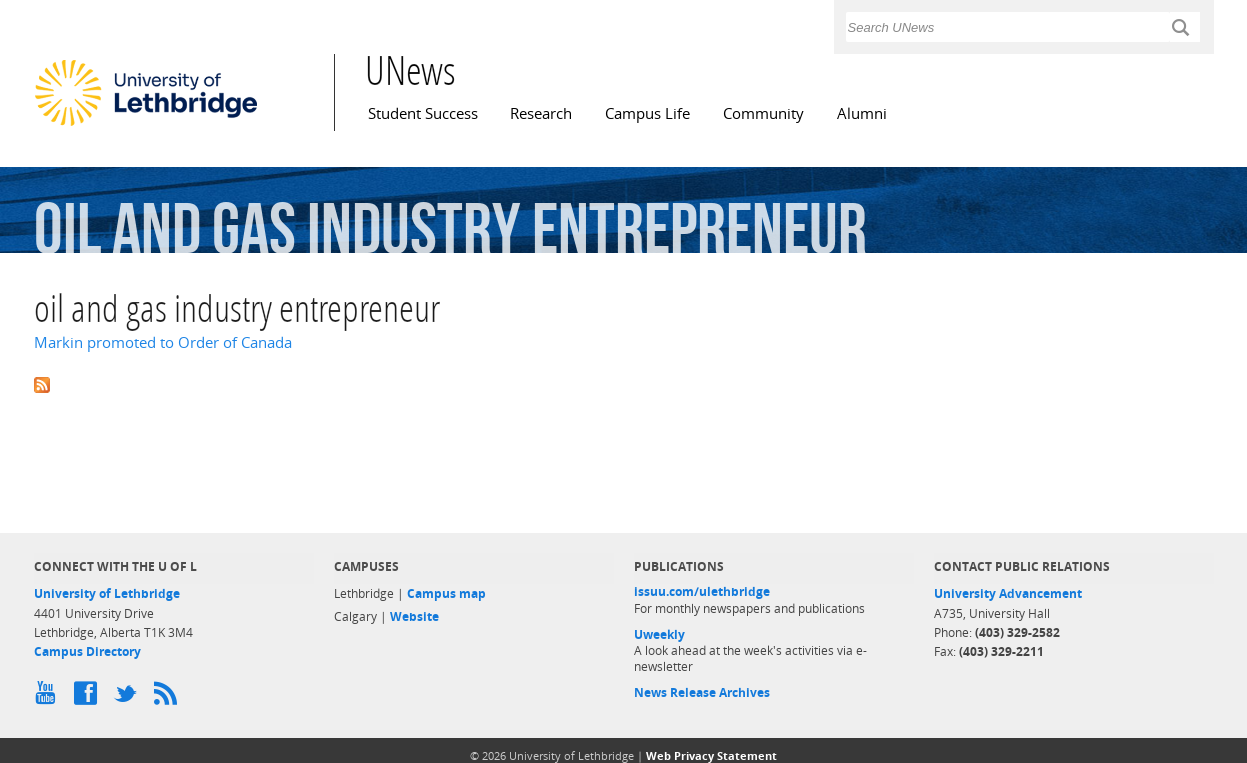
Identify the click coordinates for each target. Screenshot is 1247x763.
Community (763, 113)
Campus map (446, 593)
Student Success (423, 113)
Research (541, 113)
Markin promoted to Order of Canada (163, 342)
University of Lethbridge (107, 593)
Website (414, 616)
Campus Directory (87, 651)
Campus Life (647, 113)
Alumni (862, 113)
